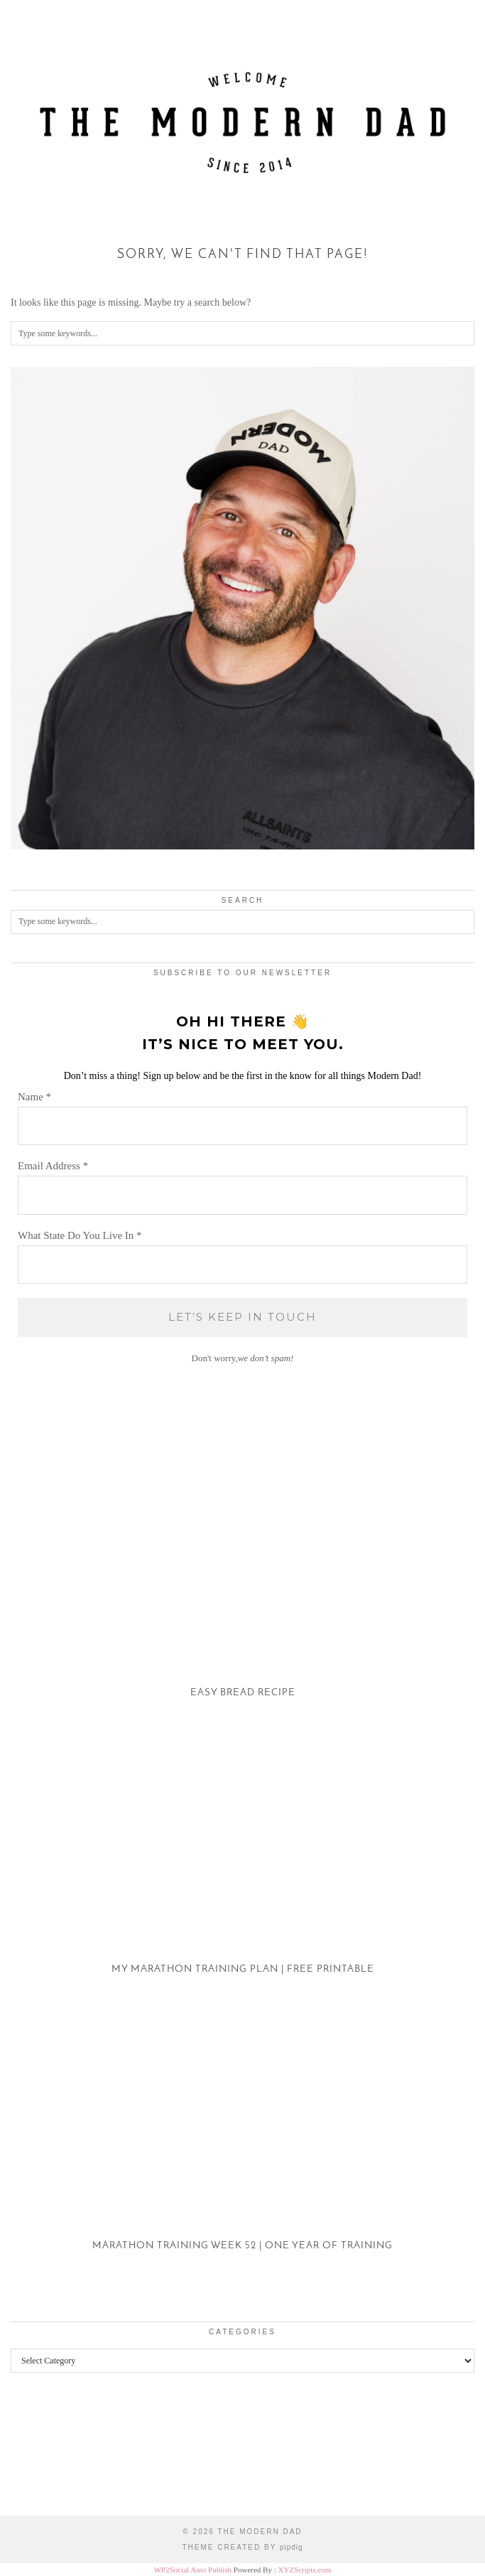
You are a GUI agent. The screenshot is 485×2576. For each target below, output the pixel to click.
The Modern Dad (259, 2531)
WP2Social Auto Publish (192, 2569)
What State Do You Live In (80, 1235)
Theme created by (242, 2547)
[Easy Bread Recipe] (242, 1596)
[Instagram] (60, 2455)
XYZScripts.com (304, 2569)
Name (34, 1096)
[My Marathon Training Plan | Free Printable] (242, 1873)
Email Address (53, 1165)
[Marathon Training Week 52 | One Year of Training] (242, 2149)
